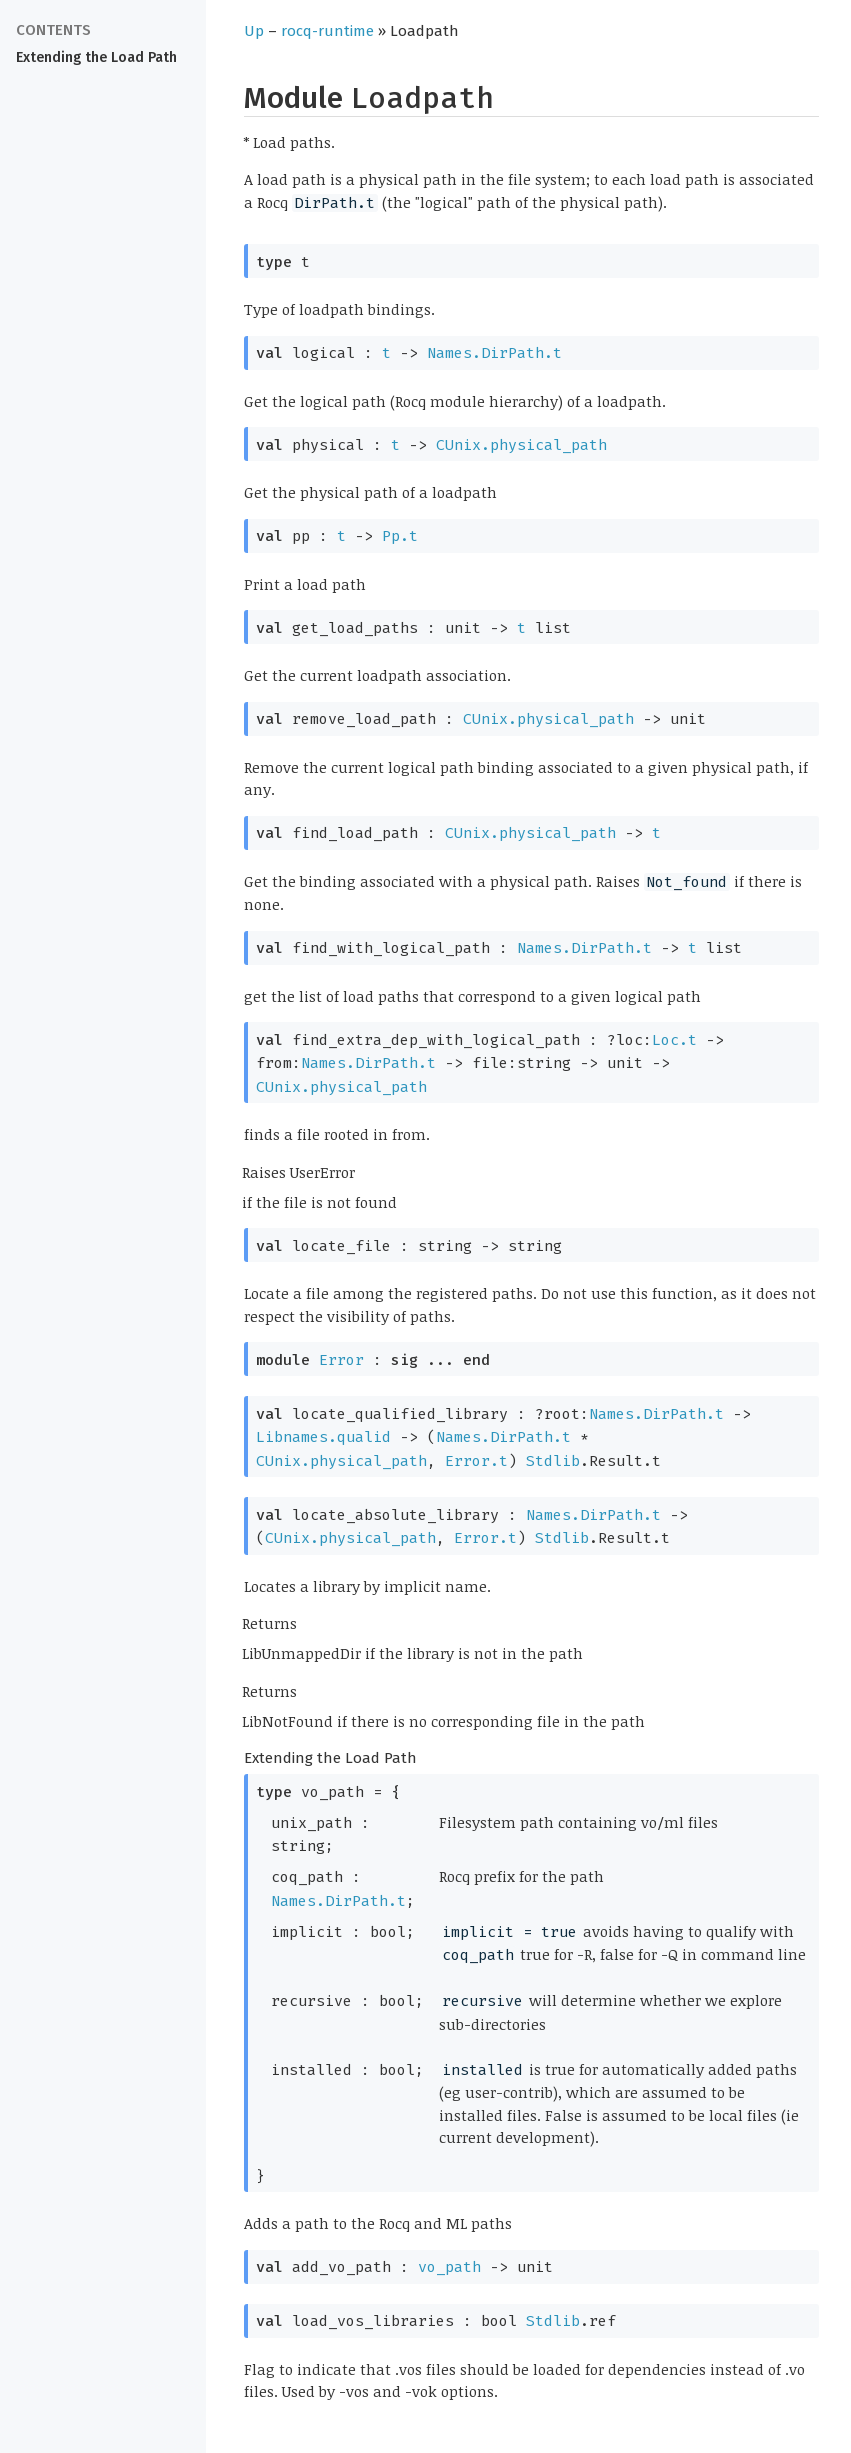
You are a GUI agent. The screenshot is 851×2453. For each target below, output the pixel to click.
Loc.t (674, 1040)
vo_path (449, 2267)
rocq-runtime (327, 31)
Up (254, 31)
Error (341, 1360)
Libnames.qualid (323, 1437)
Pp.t (400, 536)
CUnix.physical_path (521, 445)
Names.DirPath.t (494, 353)
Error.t (476, 1461)
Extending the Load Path (96, 57)
